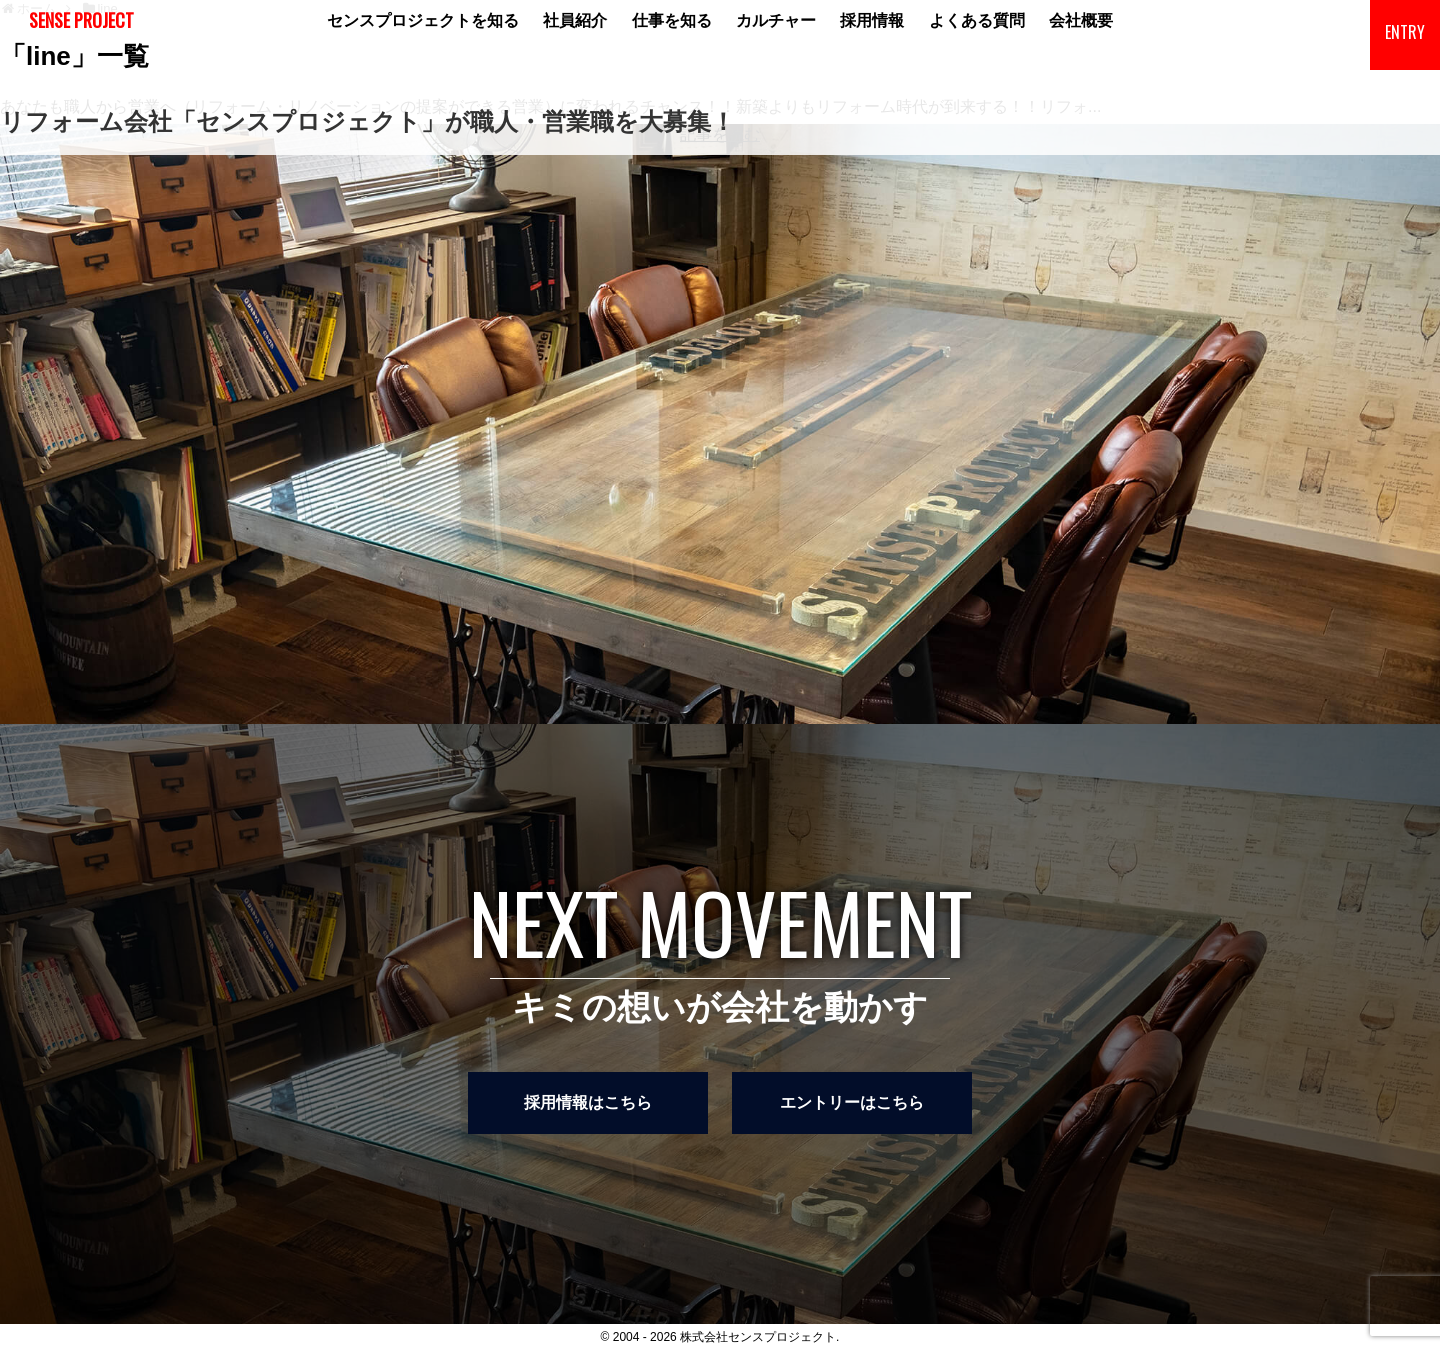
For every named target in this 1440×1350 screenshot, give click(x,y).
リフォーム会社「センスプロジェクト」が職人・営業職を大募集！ (367, 121)
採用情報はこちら (588, 1102)
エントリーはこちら (852, 1102)
